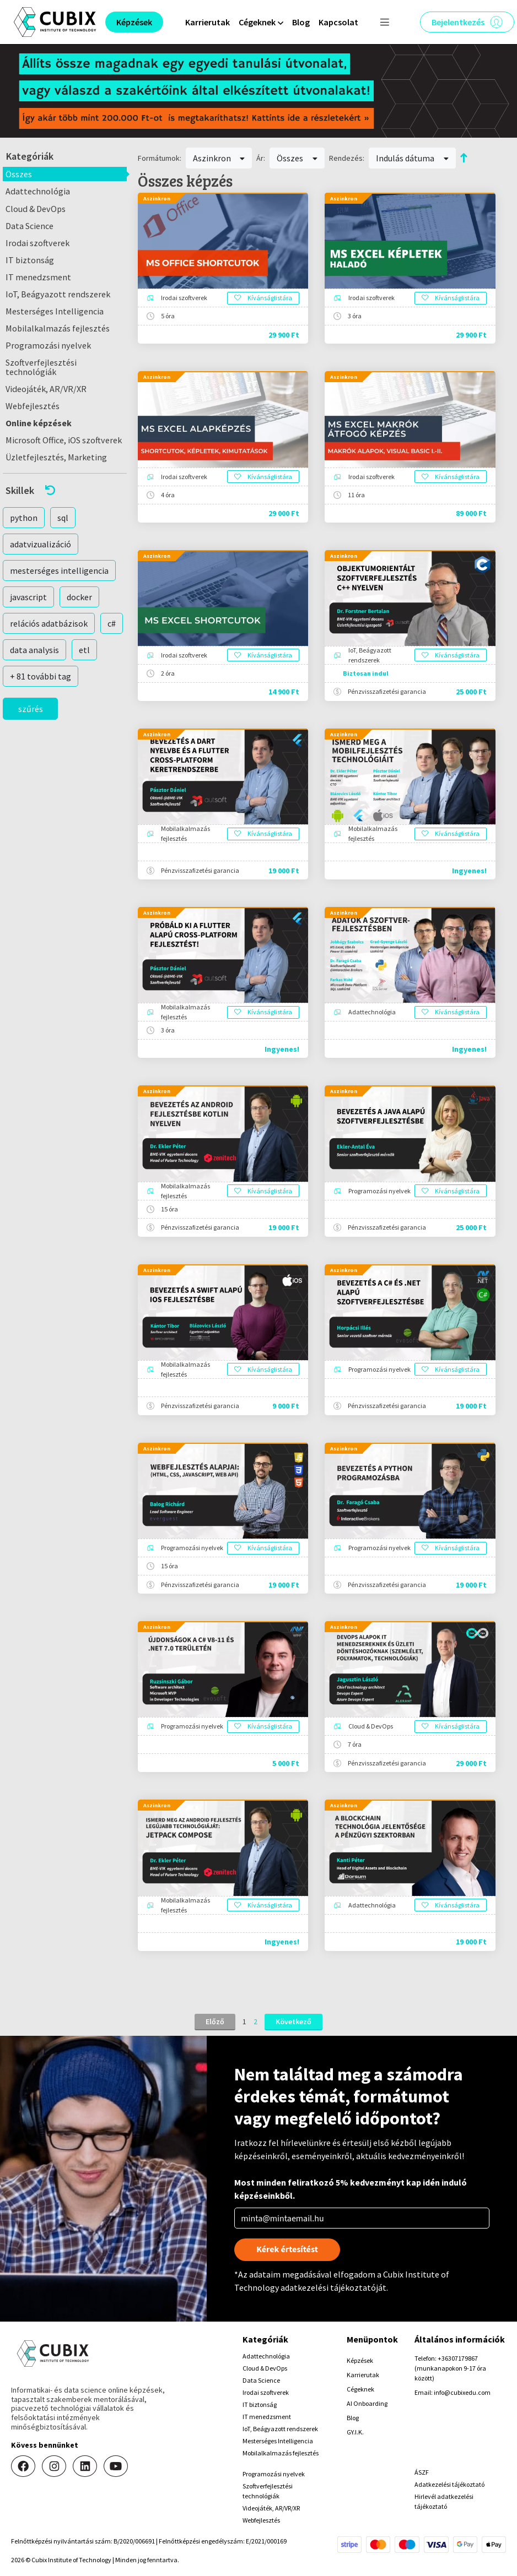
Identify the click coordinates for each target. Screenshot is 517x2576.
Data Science (29, 225)
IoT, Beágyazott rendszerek (58, 294)
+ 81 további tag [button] (40, 676)
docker (79, 596)
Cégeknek (360, 2389)
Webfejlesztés (33, 405)
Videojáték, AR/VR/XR (46, 388)
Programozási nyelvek (48, 345)
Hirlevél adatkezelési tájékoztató (443, 2501)
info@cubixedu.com (462, 2392)
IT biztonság (30, 259)
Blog (301, 22)
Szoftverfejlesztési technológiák (41, 367)
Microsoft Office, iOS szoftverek (64, 439)
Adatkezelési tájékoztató (449, 2484)
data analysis (34, 649)
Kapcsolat (338, 22)
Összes (19, 174)
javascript (28, 596)
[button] (65, 490)
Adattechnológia (38, 191)
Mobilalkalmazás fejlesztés (58, 328)
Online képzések (39, 422)
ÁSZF (421, 2472)
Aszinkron (219, 158)
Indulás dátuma (412, 158)
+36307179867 (458, 2358)
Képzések (360, 2360)
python (23, 517)
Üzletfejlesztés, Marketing (56, 457)
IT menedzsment (38, 276)
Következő (293, 2021)
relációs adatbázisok (49, 623)
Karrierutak (207, 22)
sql (62, 517)
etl (84, 649)
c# (111, 623)
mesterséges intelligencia (59, 570)
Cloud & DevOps (36, 208)
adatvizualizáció (40, 544)
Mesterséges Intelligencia (55, 311)
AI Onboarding (367, 2403)
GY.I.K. (355, 2432)
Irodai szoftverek (37, 242)
